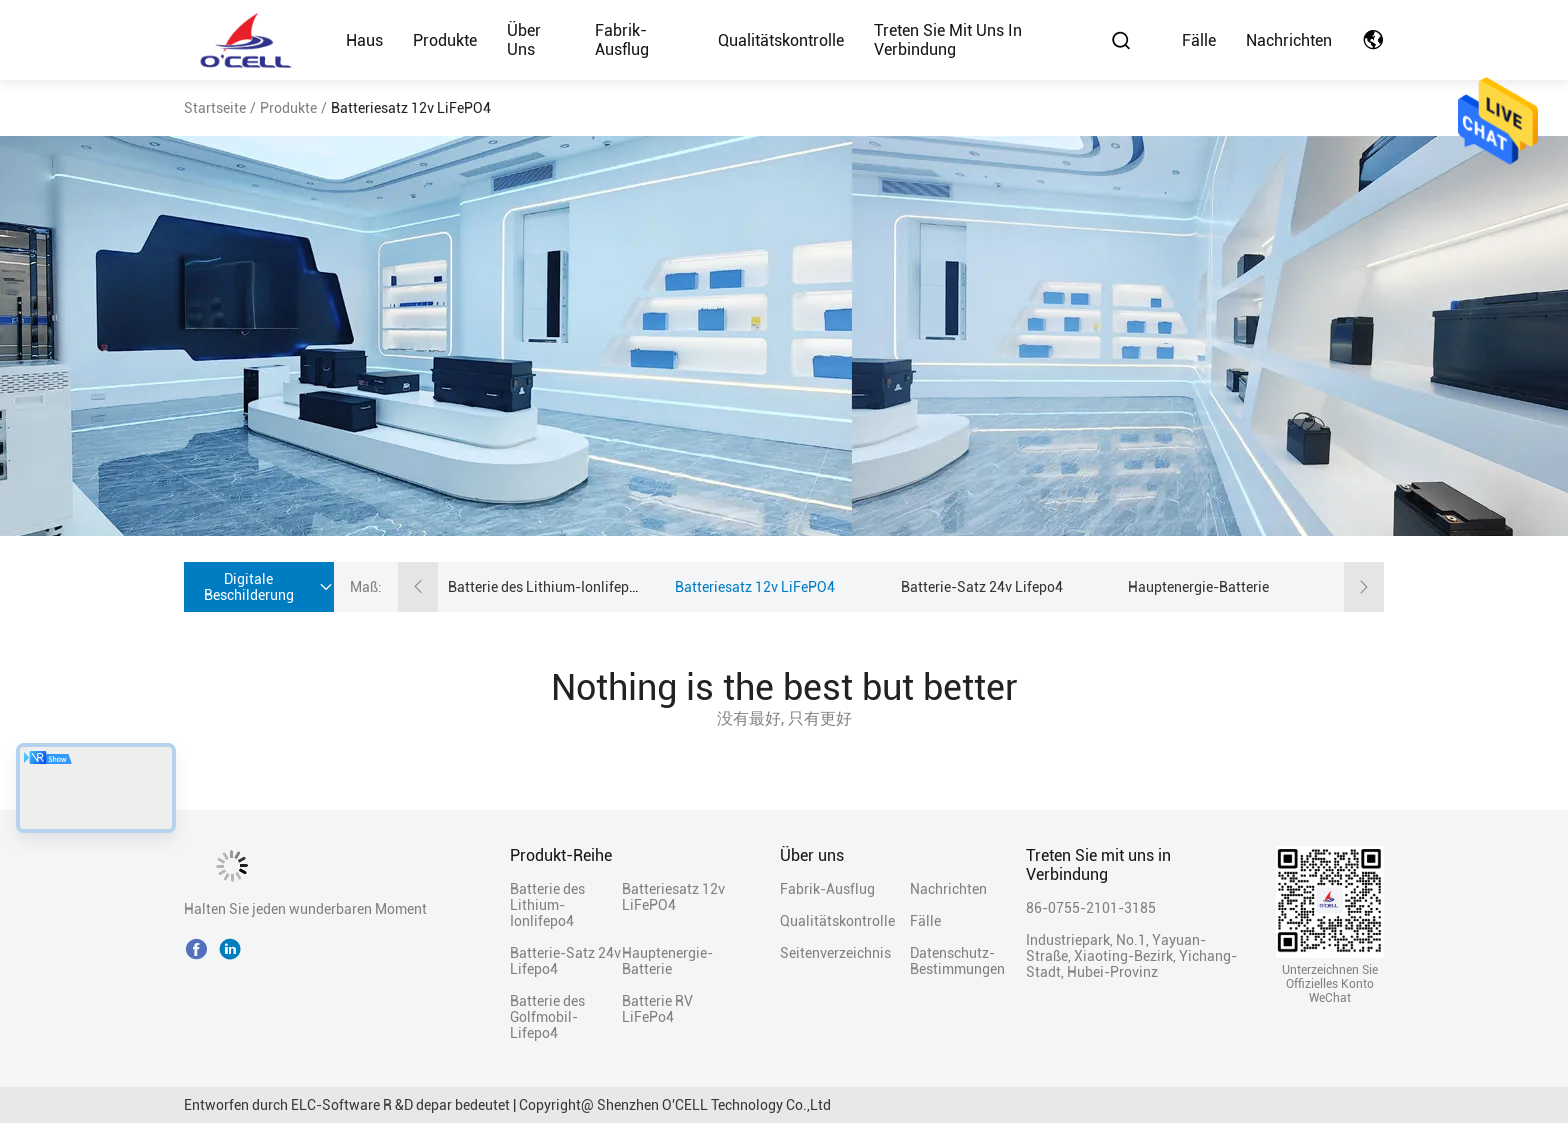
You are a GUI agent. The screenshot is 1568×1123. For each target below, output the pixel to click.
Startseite (215, 108)
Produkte (445, 40)
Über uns (524, 40)
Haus (364, 40)
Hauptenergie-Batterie (1198, 587)
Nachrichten (1289, 40)
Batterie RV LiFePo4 (657, 1009)
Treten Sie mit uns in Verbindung (948, 40)
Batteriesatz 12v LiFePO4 (755, 587)
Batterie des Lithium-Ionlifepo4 (546, 587)
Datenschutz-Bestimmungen (945, 961)
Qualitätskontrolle (781, 40)
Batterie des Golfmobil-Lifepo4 (547, 1017)
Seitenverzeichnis (835, 953)
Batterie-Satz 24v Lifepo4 (982, 587)
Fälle (1199, 40)
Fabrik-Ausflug (622, 40)
